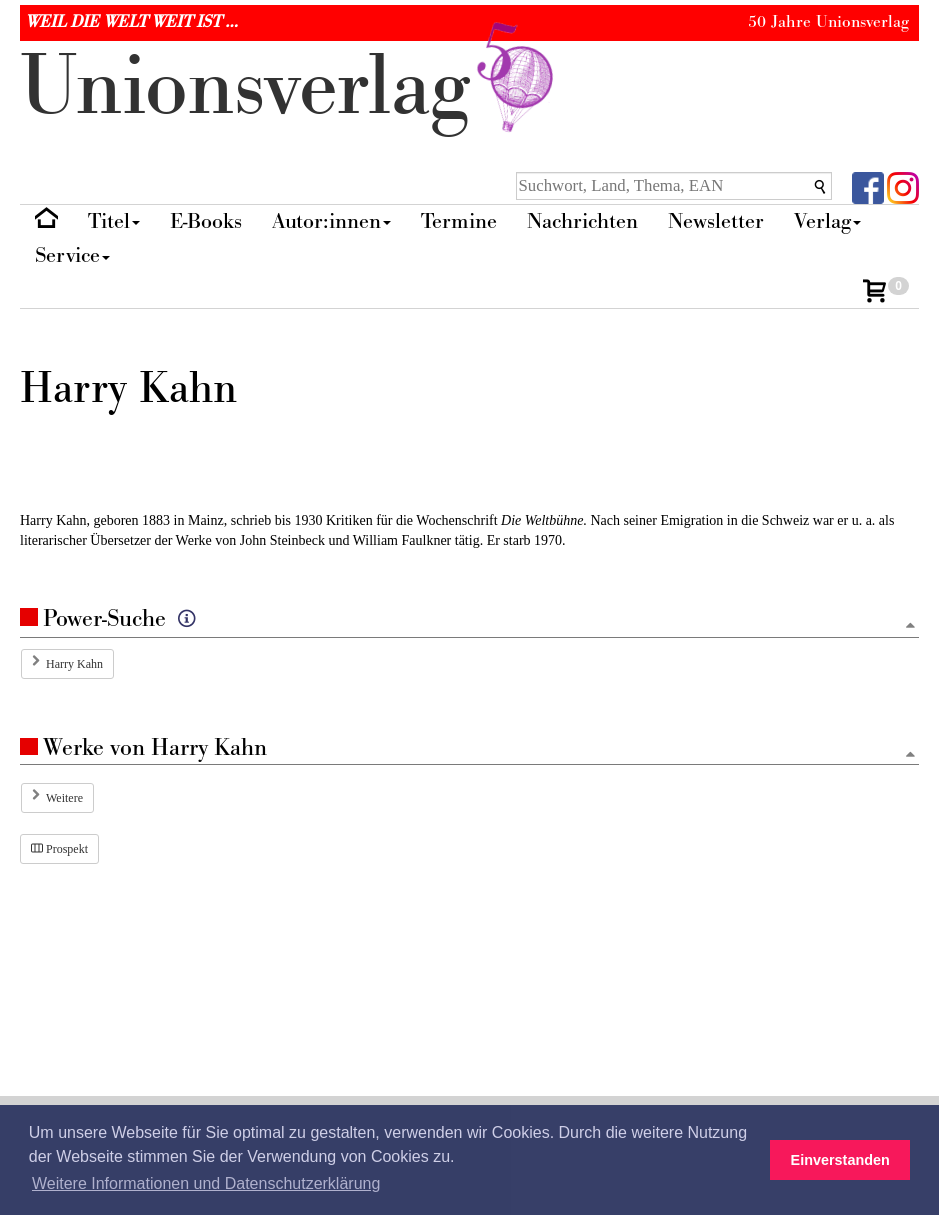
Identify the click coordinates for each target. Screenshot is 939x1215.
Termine (459, 221)
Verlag (827, 221)
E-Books (206, 221)
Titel (114, 221)
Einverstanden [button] (840, 1160)
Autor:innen (331, 221)
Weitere (64, 798)
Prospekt (59, 849)
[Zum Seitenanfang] (910, 626)
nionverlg (291, 87)
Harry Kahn (74, 664)
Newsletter (716, 221)
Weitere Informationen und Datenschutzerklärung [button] (206, 1183)
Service (72, 255)
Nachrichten (582, 221)
